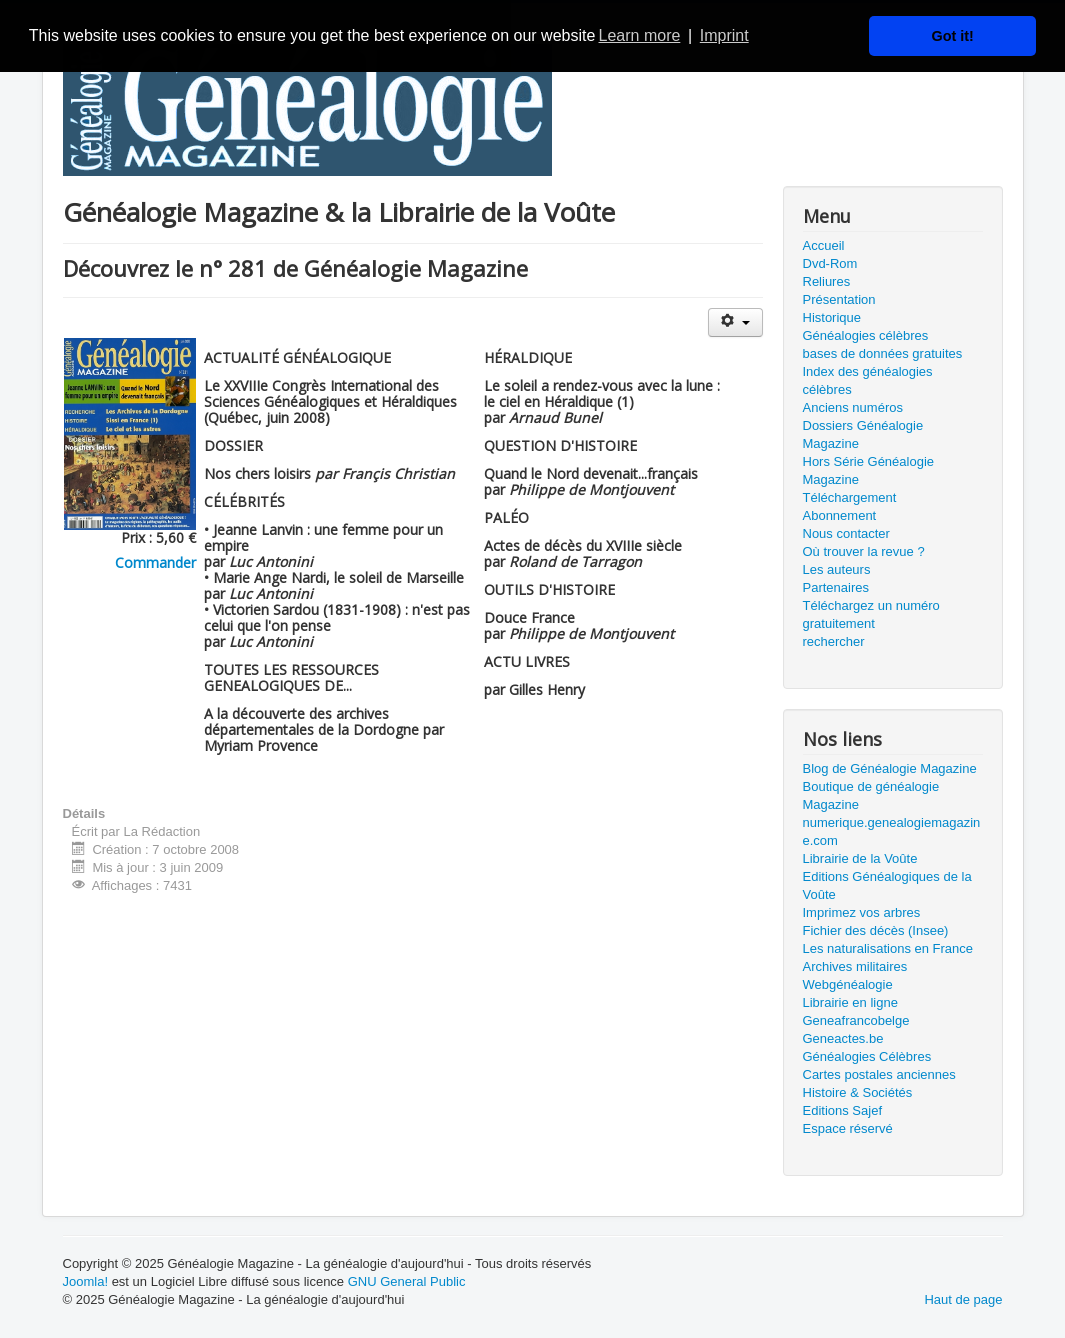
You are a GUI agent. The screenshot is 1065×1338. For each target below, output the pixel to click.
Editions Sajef (843, 1110)
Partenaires (836, 587)
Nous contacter (846, 533)
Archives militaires (855, 966)
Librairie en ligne (850, 1002)
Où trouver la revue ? (864, 551)
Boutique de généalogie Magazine (871, 795)
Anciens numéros (853, 407)
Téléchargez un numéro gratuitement (871, 614)
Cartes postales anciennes (879, 1074)
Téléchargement (850, 497)
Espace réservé (848, 1128)
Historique (832, 317)
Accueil (824, 245)
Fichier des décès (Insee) (876, 930)
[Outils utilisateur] (735, 322)
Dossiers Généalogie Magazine (863, 434)
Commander (155, 562)
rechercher (834, 641)
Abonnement (840, 515)
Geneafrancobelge (856, 1020)
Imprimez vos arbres (862, 912)
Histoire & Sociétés (858, 1092)
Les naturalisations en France (888, 948)
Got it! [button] (953, 36)
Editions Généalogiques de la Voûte (887, 885)
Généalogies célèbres (866, 335)
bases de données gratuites (883, 353)
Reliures (827, 281)
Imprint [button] (724, 35)
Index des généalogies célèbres (868, 380)
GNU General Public (407, 1281)
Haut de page (963, 1299)
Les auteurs (837, 569)
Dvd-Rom (830, 263)
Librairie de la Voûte (860, 858)
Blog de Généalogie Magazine (890, 768)
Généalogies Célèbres (867, 1056)
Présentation (839, 299)
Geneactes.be (843, 1038)
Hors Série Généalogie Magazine (869, 470)
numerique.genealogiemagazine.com (892, 831)
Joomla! (86, 1281)
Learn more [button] (640, 35)
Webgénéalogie (848, 984)
